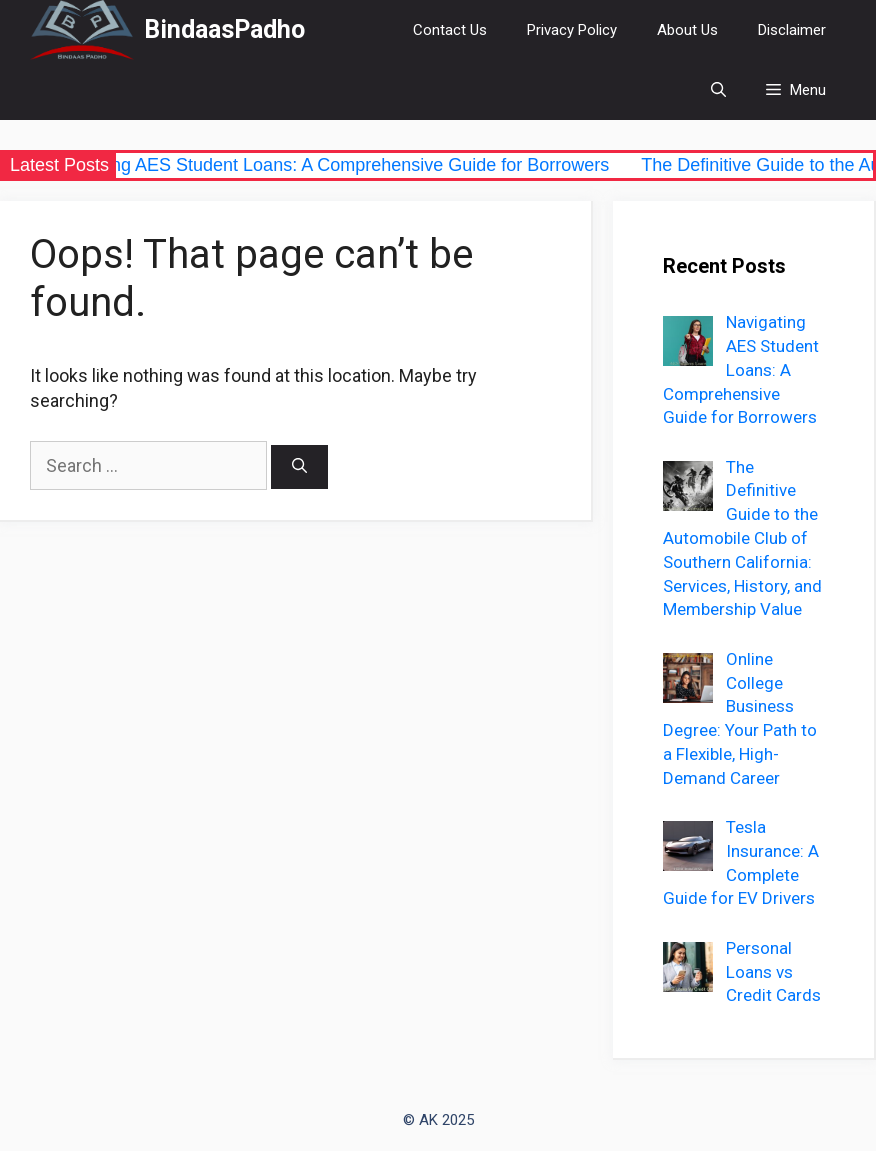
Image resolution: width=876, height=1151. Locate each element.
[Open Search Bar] (718, 90)
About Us (687, 30)
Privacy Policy (572, 30)
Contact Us (450, 30)
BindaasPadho (224, 29)
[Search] (299, 467)
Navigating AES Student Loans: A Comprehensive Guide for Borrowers (335, 165)
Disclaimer (792, 30)
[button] (796, 90)
